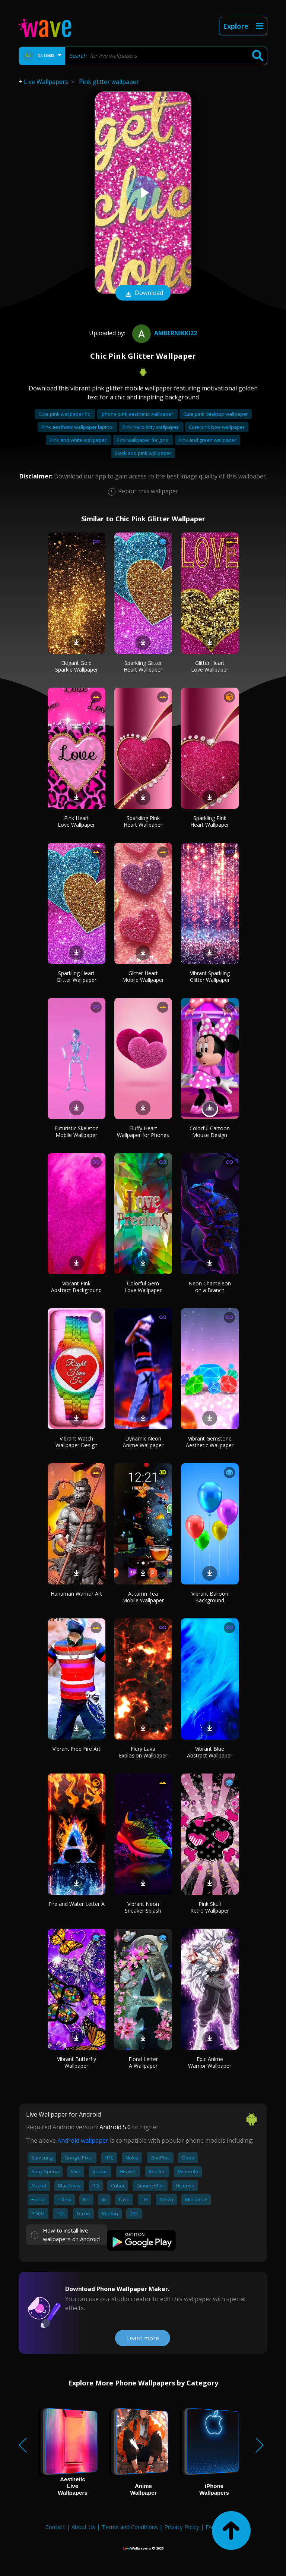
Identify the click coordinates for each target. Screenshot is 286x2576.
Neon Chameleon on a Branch (209, 1287)
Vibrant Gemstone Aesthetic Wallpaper (209, 1442)
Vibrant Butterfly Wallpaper (76, 2062)
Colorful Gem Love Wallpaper (143, 1287)
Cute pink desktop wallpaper (215, 414)
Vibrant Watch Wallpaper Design (76, 1442)
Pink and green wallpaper (207, 440)
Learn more (142, 2338)
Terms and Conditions (130, 2527)
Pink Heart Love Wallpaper (76, 821)
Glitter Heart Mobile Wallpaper (143, 976)
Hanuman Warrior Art (76, 1593)
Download (143, 293)
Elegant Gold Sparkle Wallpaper (76, 666)
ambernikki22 (163, 333)
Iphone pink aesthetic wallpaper (137, 414)
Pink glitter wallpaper (109, 82)
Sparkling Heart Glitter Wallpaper (76, 976)
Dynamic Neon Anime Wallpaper (143, 1442)
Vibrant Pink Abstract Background (76, 1287)
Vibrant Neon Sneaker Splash (143, 1907)
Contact (55, 2527)
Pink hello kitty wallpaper (151, 427)
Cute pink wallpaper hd (65, 414)
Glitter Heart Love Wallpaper (209, 666)
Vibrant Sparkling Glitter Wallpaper (210, 976)
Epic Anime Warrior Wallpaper (209, 2062)
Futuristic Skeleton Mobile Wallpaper (76, 1131)
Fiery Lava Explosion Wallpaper (143, 1752)
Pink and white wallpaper (79, 440)
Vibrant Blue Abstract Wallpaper (209, 1752)
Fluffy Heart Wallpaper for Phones (143, 1131)
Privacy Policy (181, 2527)
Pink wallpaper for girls (143, 440)
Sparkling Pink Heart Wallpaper (143, 821)
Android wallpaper (82, 2140)
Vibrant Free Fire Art (77, 1748)
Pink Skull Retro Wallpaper (209, 1907)
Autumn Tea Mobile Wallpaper (143, 1597)
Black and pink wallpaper (143, 453)
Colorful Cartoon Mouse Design (210, 1131)
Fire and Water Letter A (76, 1903)
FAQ (211, 2527)
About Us (83, 2527)
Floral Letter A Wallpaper (143, 2062)
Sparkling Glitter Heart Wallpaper (143, 666)
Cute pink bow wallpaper (217, 427)
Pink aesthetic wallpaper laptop (77, 427)
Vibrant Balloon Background (209, 1597)
